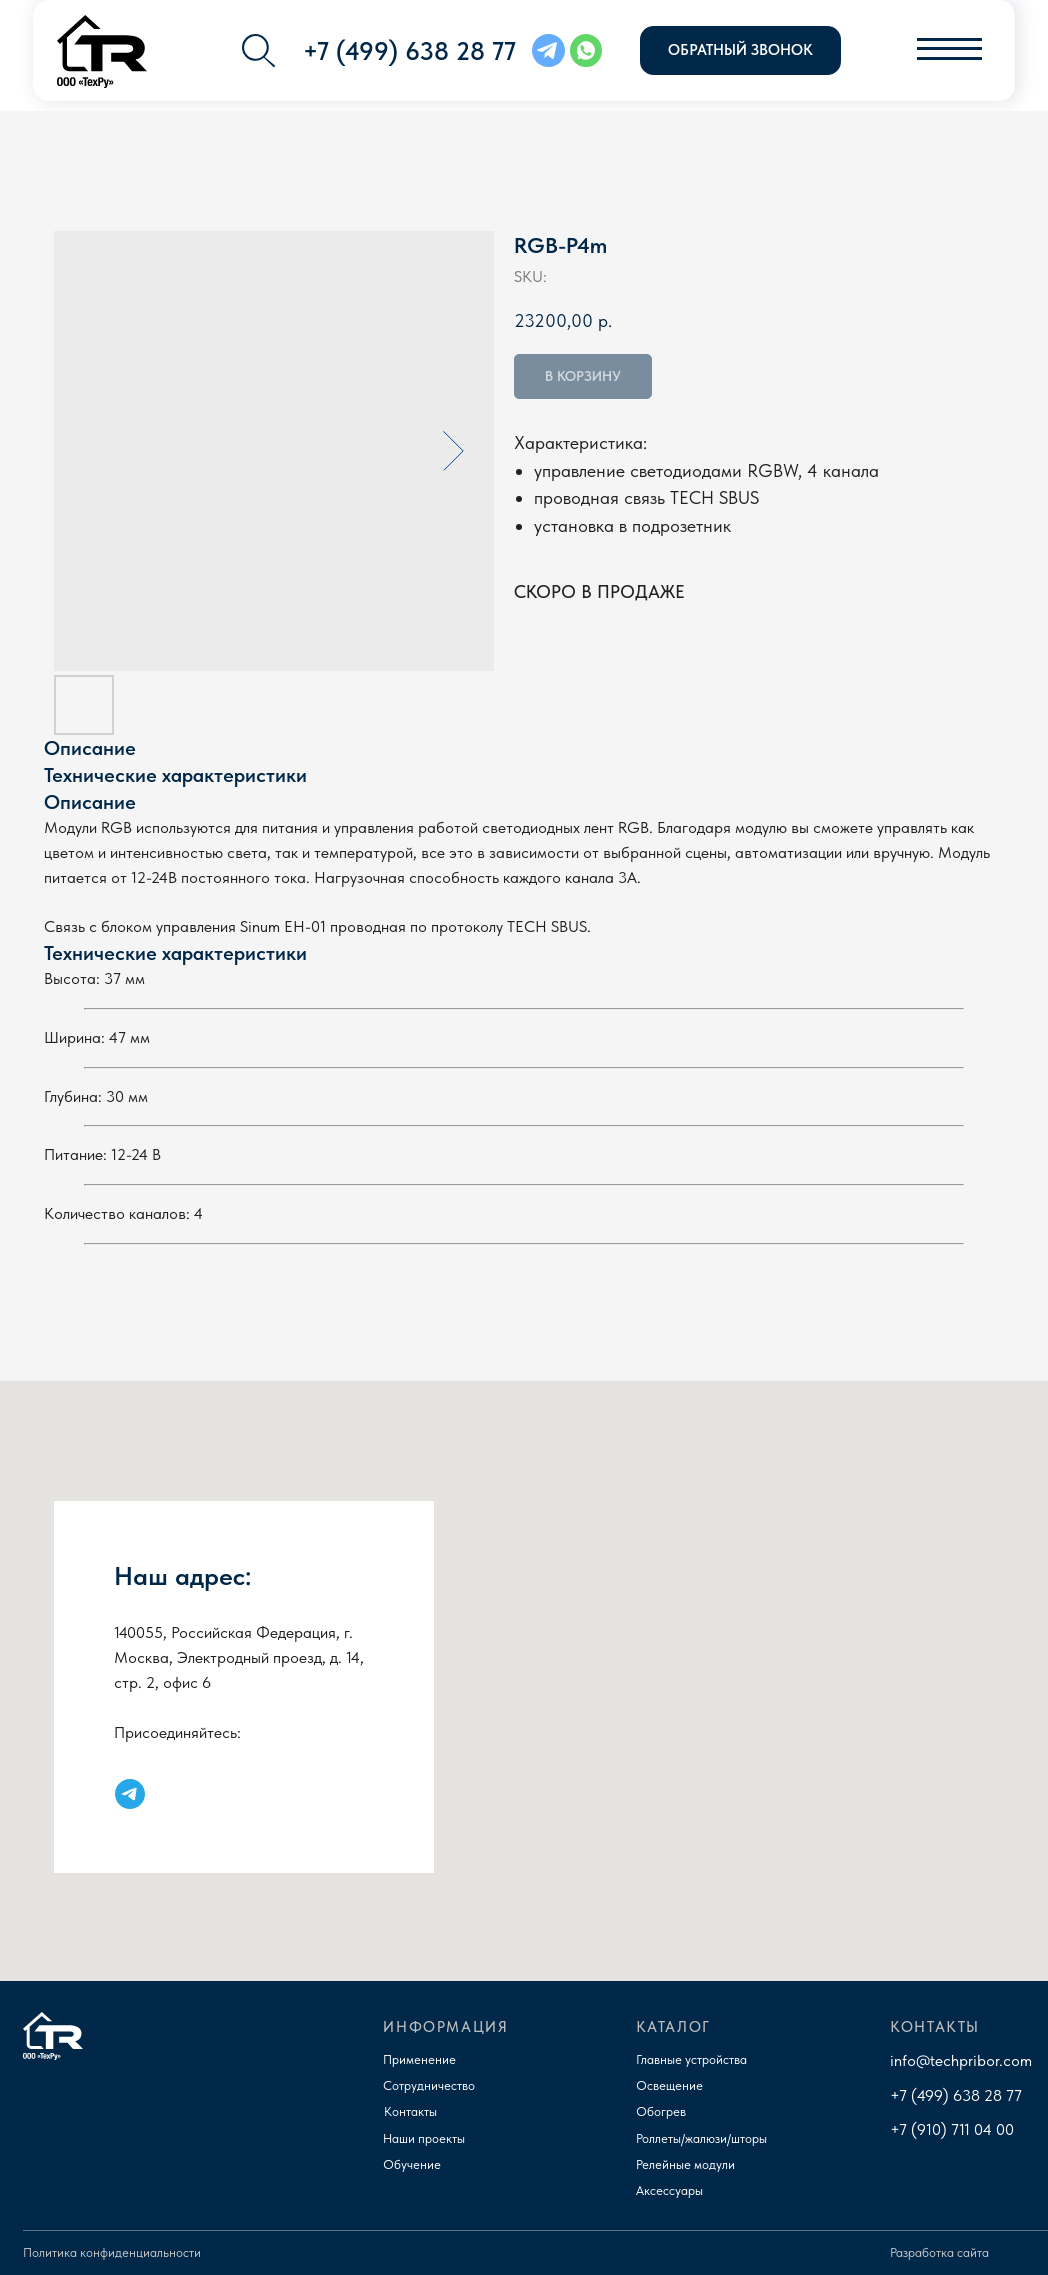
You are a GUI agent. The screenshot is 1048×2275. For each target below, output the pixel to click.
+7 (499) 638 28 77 (956, 2095)
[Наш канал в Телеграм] (130, 1794)
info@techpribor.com (961, 2060)
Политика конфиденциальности (112, 2252)
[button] (740, 50)
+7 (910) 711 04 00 (952, 2129)
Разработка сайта (939, 2252)
